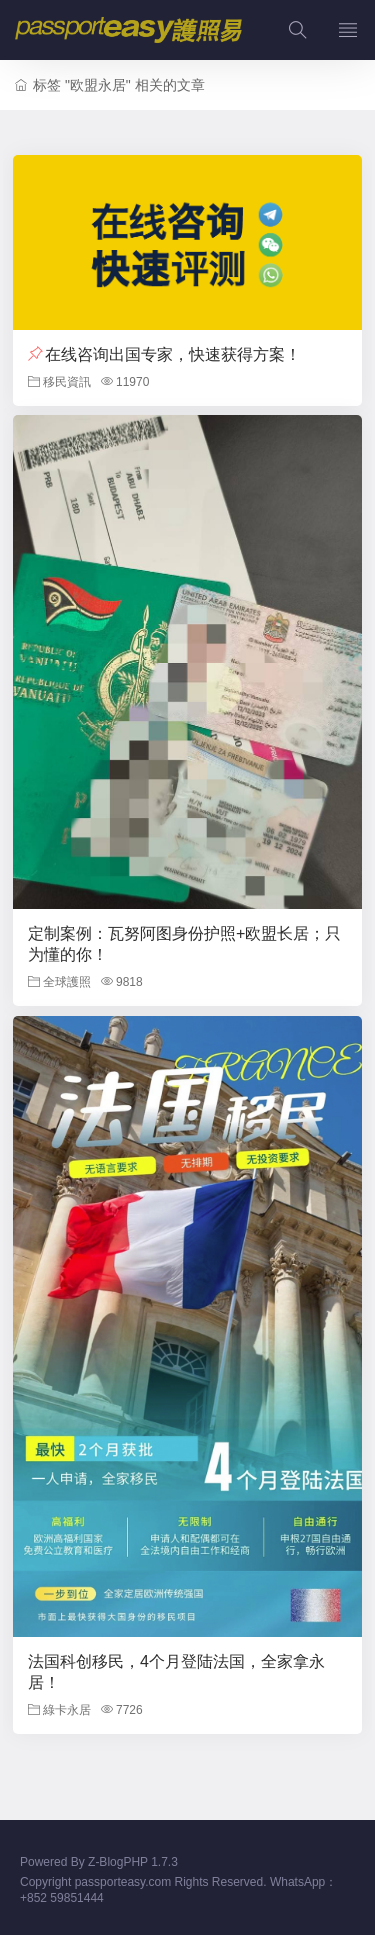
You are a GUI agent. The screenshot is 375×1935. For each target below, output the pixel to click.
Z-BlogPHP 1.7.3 (133, 1862)
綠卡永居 (59, 1710)
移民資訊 (59, 382)
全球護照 (59, 982)
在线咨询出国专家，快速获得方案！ (173, 354)
